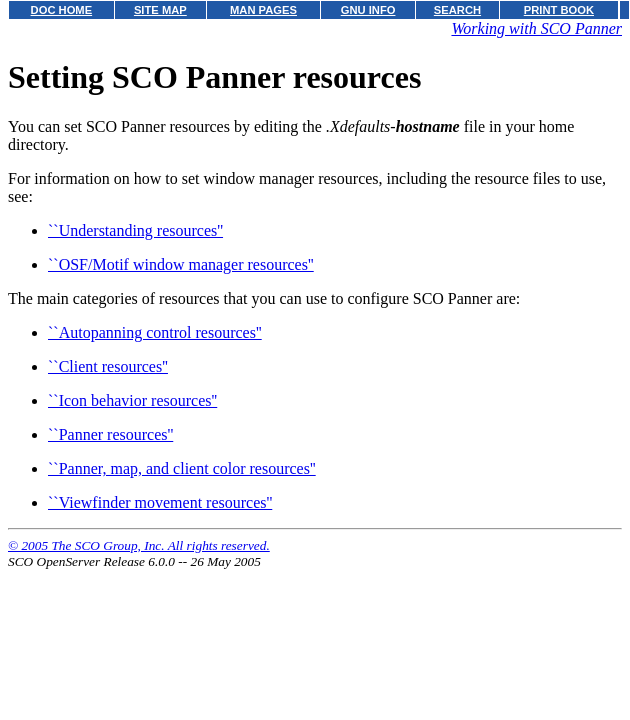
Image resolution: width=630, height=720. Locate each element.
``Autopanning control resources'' (155, 332)
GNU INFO (368, 10)
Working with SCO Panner (536, 28)
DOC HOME (62, 10)
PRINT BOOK (559, 10)
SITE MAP (160, 10)
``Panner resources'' (110, 434)
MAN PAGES (263, 10)
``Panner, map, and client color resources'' (182, 468)
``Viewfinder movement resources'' (160, 502)
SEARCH (457, 10)
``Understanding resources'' (135, 230)
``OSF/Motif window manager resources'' (181, 264)
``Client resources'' (108, 366)
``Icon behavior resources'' (132, 400)
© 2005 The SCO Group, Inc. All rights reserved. (139, 545)
